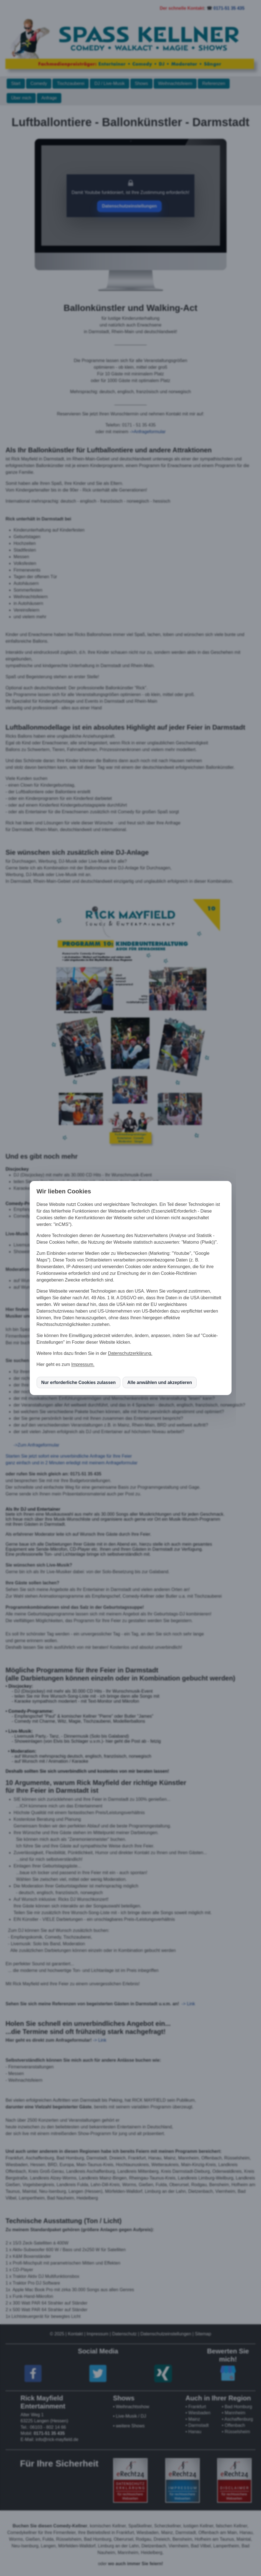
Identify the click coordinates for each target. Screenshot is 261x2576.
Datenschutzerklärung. (130, 1353)
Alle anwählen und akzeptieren (159, 1382)
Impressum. (83, 1364)
